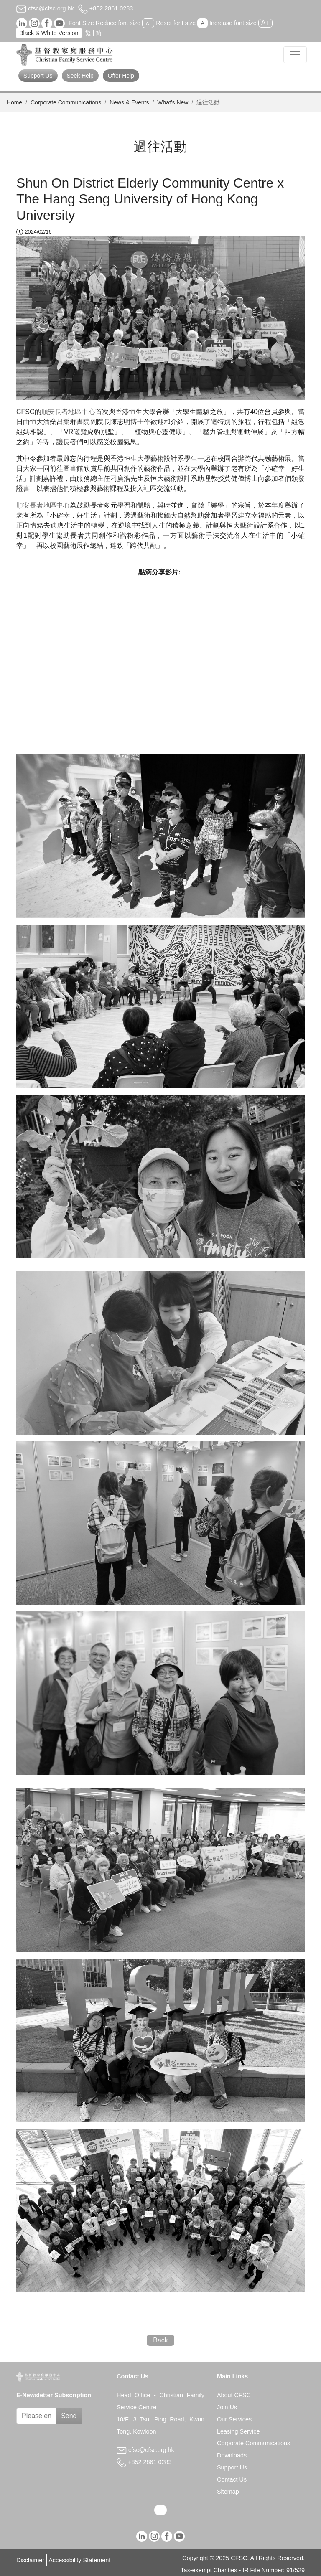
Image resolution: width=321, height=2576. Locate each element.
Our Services (234, 2419)
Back (160, 2340)
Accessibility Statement (79, 2560)
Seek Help (80, 75)
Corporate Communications (66, 102)
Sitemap (228, 2491)
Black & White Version (49, 33)
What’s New (172, 102)
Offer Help (121, 75)
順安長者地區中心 (68, 411)
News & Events (129, 102)
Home (14, 102)
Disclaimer (30, 2560)
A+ (265, 22)
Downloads (232, 2455)
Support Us (38, 75)
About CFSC (234, 2395)
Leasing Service (238, 2431)
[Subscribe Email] (36, 2416)
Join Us (227, 2407)
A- (148, 23)
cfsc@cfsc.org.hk (45, 8)
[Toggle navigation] (295, 54)
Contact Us (232, 2479)
